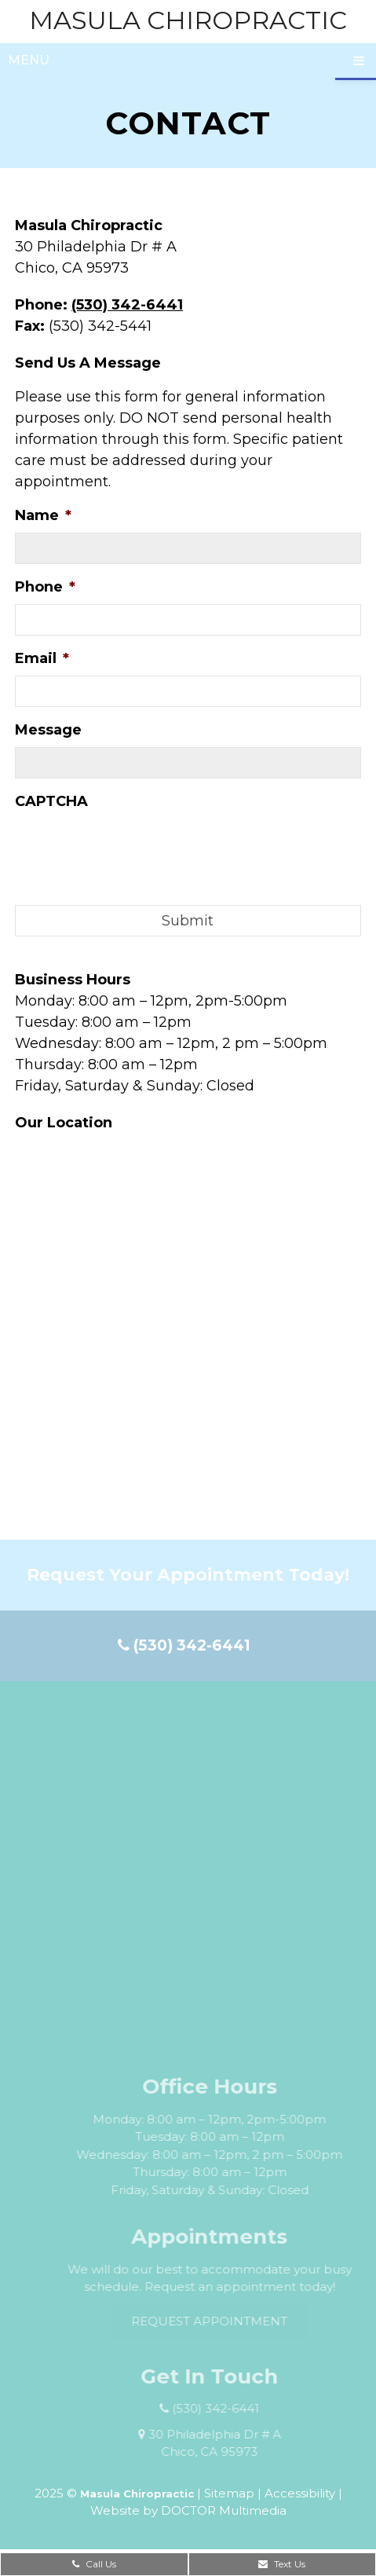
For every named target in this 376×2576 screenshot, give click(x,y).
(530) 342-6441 (127, 304)
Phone (45, 586)
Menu (28, 60)
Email (42, 658)
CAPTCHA (51, 801)
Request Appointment (229, 2321)
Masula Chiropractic (188, 20)
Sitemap (229, 2493)
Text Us (281, 2564)
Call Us (94, 2564)
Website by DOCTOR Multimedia (188, 2510)
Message (48, 729)
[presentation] (134, 849)
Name (43, 515)
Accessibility (300, 2493)
